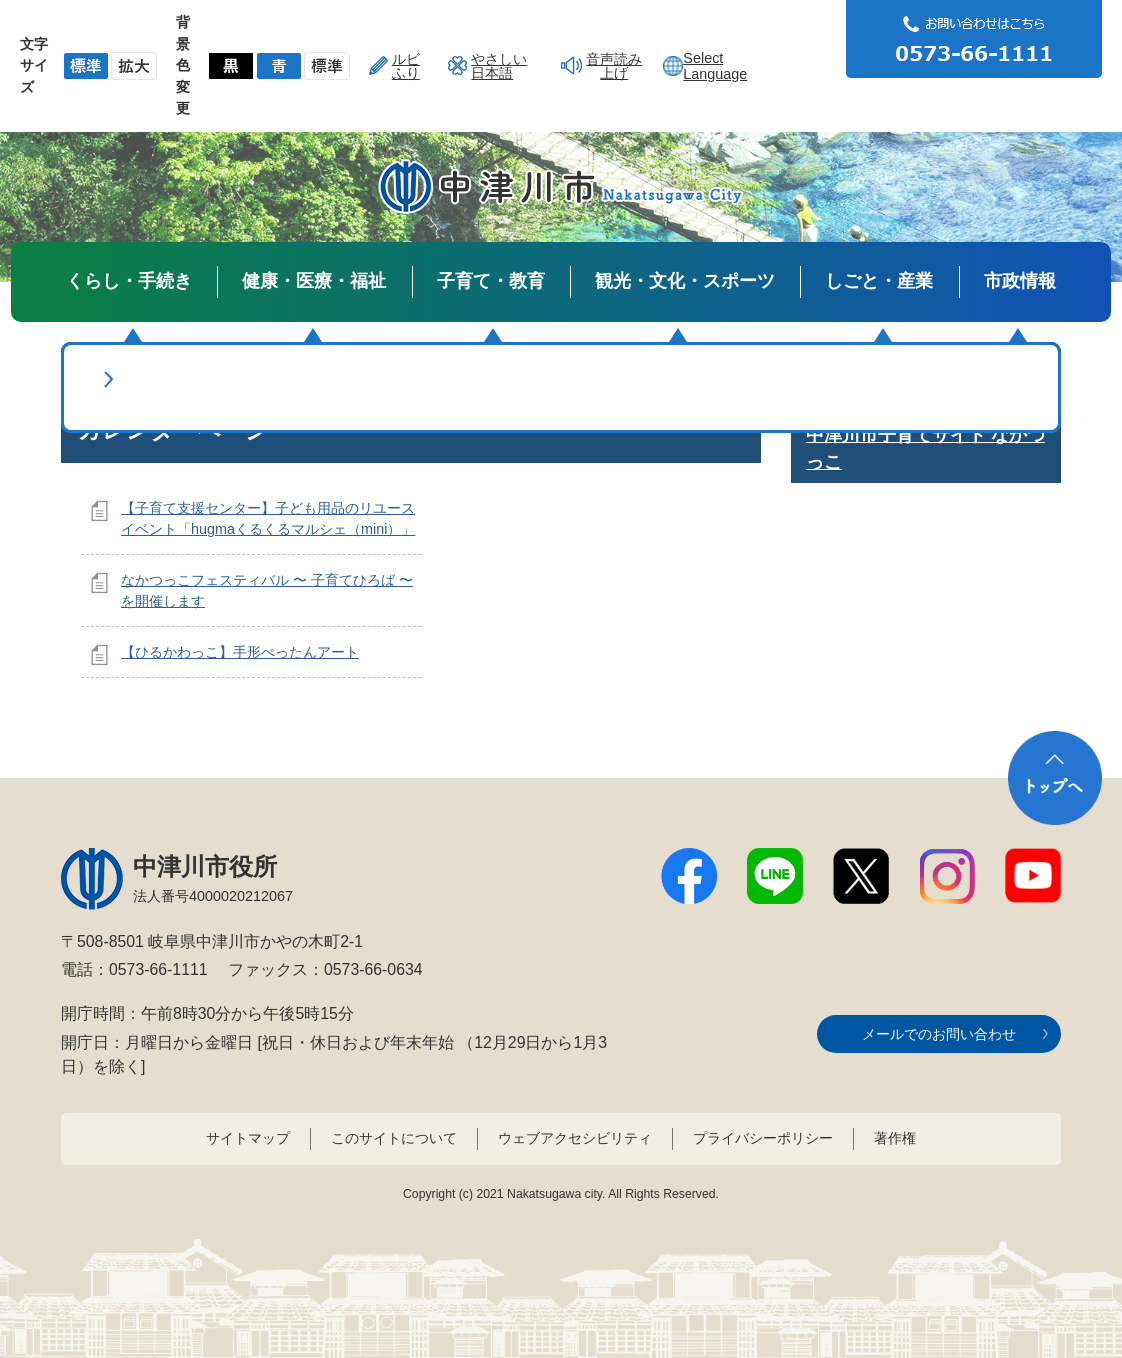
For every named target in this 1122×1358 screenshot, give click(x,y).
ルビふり (406, 66)
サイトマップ (248, 1138)
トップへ (1055, 778)
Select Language (715, 66)
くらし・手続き (129, 281)
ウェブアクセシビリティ (575, 1138)
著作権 (895, 1138)
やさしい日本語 (499, 66)
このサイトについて (394, 1138)
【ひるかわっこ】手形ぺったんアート (240, 652)
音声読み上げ (614, 66)
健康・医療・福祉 (314, 281)
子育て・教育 (491, 281)
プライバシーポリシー (763, 1138)
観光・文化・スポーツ (685, 281)
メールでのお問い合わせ (939, 1034)
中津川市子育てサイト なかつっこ (925, 448)
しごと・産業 (879, 281)
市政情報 (1020, 281)
